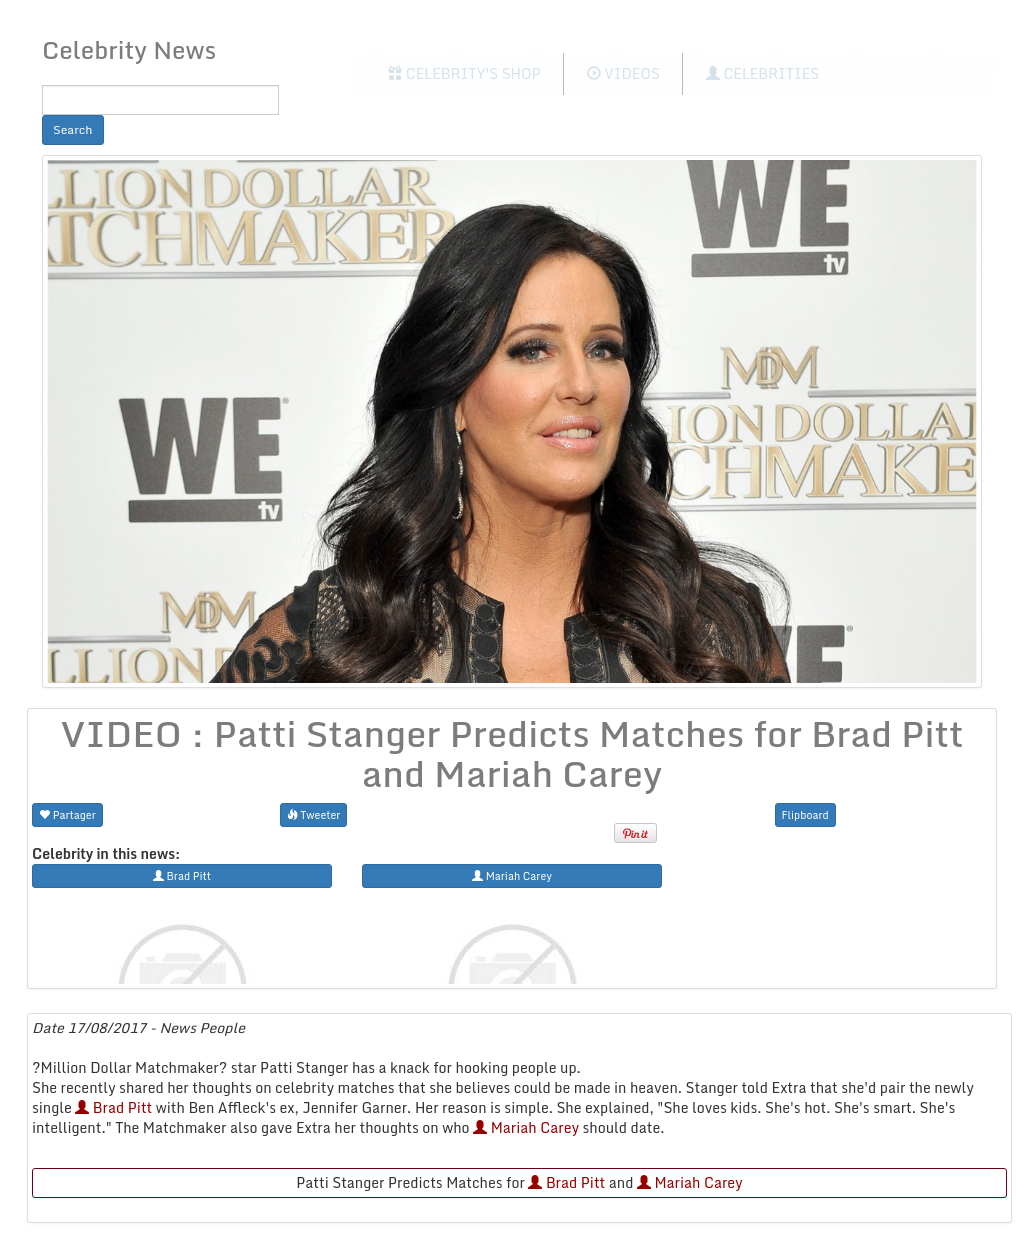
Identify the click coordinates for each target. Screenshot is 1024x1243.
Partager (67, 814)
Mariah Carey (526, 1127)
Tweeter (314, 814)
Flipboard (805, 814)
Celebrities (762, 73)
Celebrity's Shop (464, 73)
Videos (623, 73)
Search (73, 129)
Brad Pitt (113, 1107)
